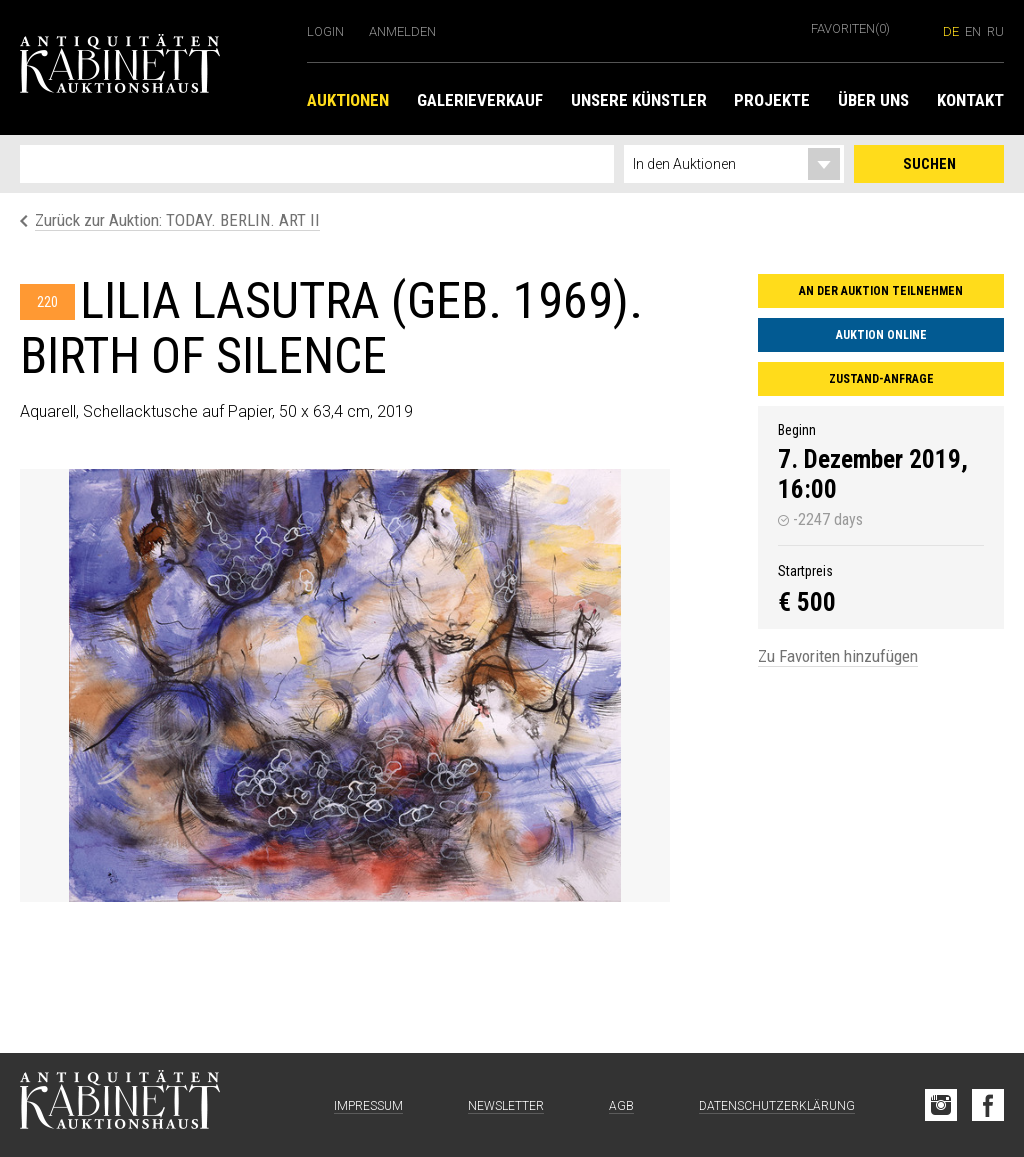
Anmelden (402, 31)
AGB (621, 1106)
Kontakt (970, 100)
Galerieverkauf (480, 100)
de (951, 31)
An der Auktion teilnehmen (881, 291)
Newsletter (506, 1106)
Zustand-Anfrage (881, 379)
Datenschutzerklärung (777, 1106)
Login (325, 31)
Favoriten (850, 28)
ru (995, 31)
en (973, 31)
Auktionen (348, 100)
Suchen (929, 164)
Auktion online (881, 335)
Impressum (368, 1106)
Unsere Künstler (639, 100)
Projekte (772, 100)
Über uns (873, 100)
